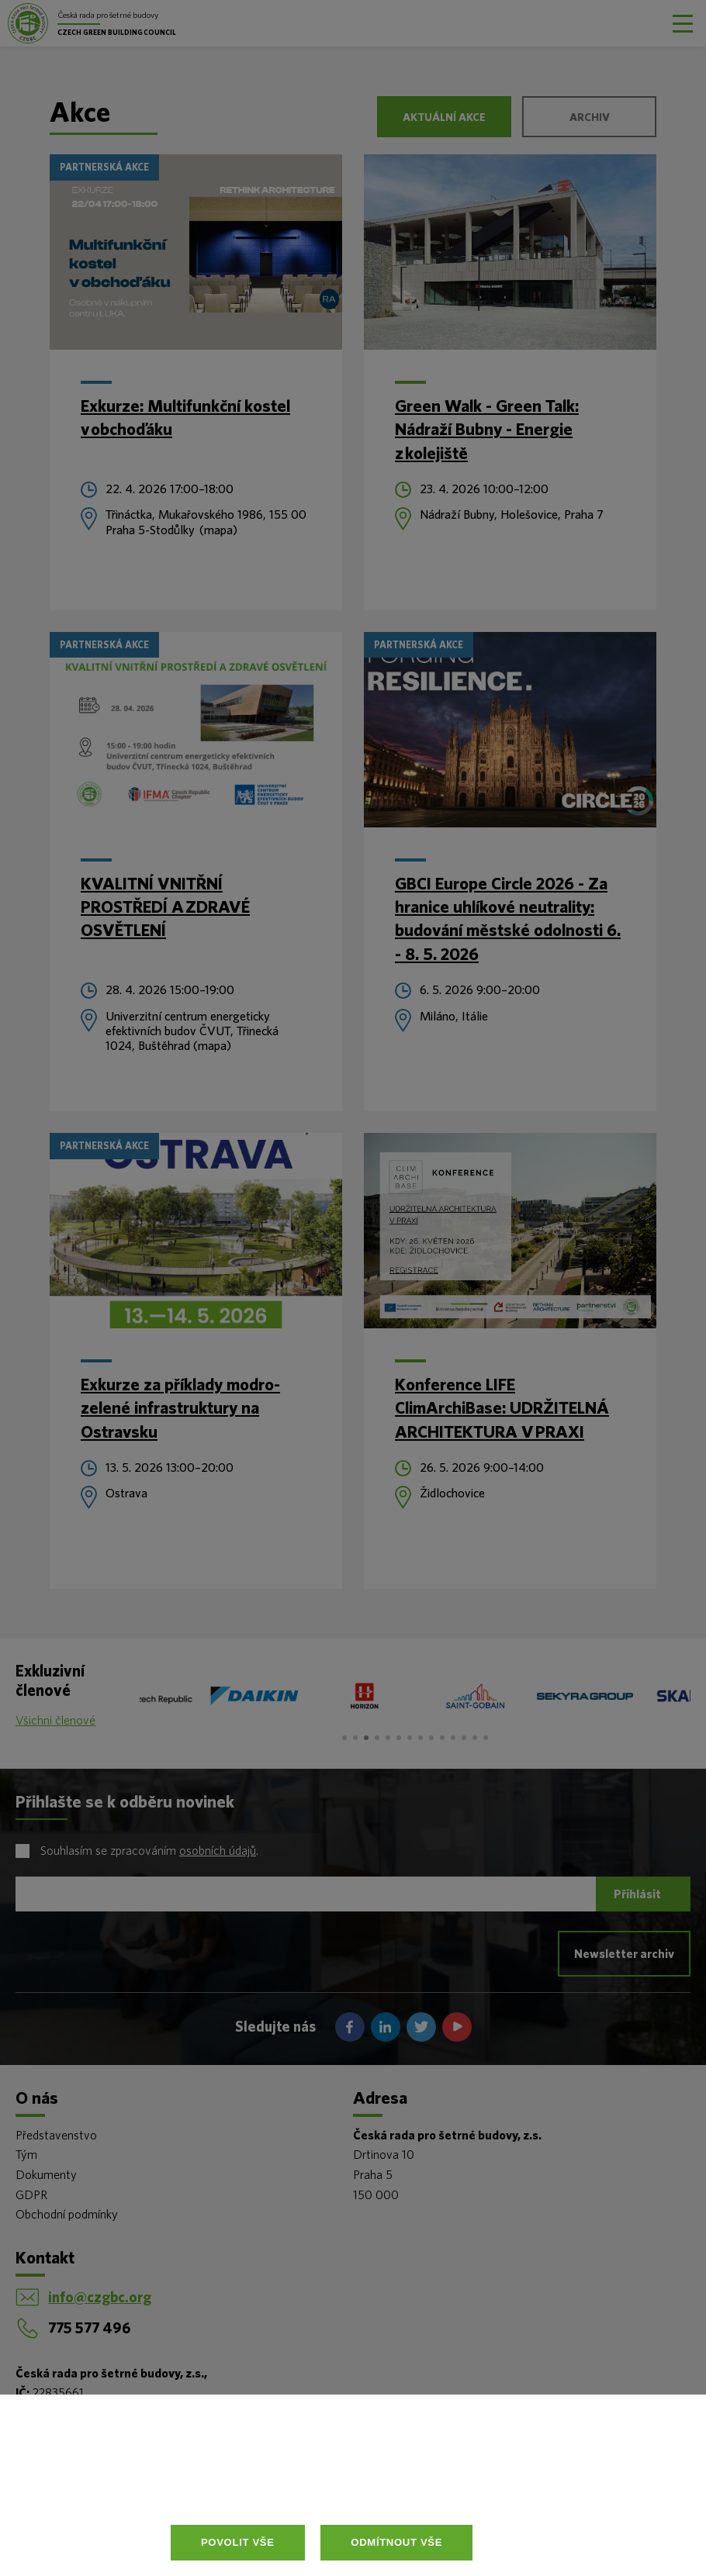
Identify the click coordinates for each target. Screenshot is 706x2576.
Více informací (324, 2488)
